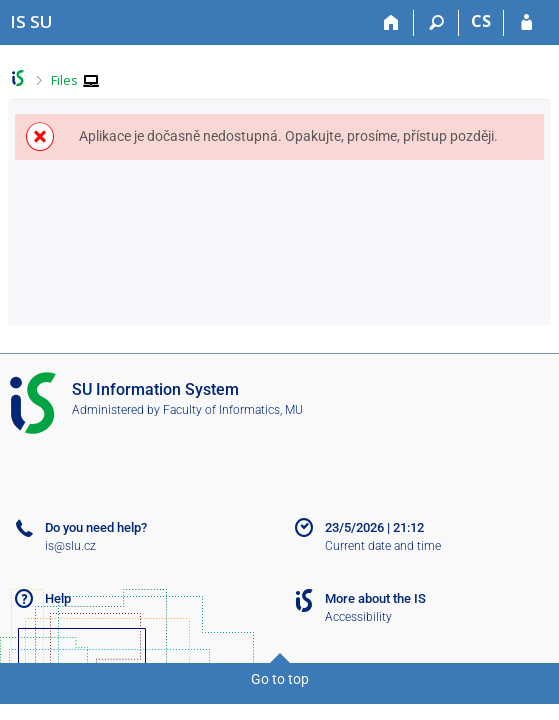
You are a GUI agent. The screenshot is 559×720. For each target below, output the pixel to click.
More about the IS (375, 598)
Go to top (280, 679)
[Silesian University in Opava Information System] (31, 21)
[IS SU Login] (526, 23)
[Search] (436, 23)
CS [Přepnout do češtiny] (481, 21)
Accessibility (358, 617)
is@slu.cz (70, 546)
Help (58, 598)
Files (64, 80)
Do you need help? (96, 527)
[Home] (391, 23)
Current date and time (383, 546)
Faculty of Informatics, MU (233, 410)
